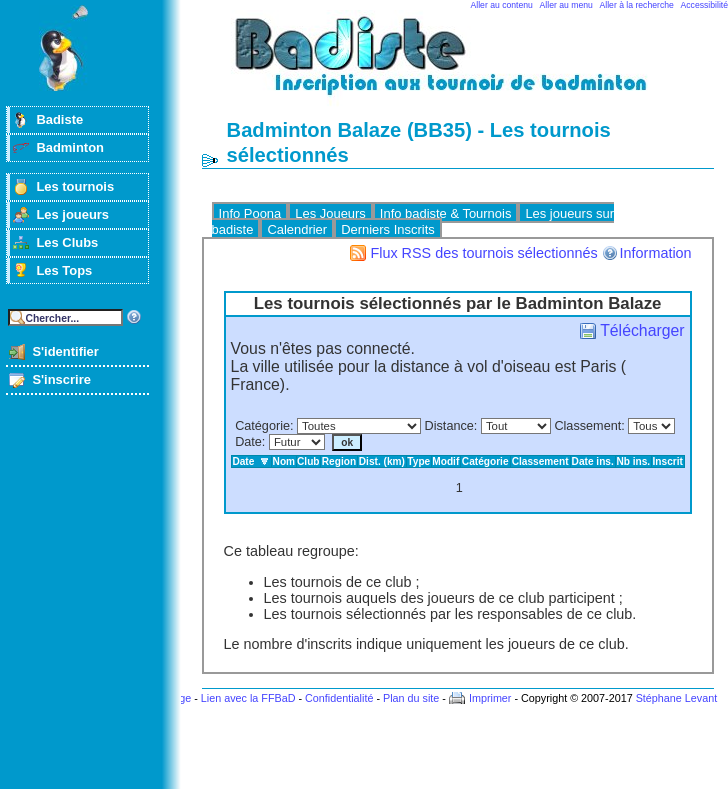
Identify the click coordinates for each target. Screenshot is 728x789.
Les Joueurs (330, 213)
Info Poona (250, 213)
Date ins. (593, 461)
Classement (587, 426)
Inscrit (668, 461)
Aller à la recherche (637, 5)
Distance (449, 426)
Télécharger (642, 330)
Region (339, 461)
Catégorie (262, 426)
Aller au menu (566, 5)
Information (656, 253)
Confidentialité (339, 698)
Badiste (59, 119)
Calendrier (297, 229)
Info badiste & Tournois (446, 213)
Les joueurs (72, 214)
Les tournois (75, 186)
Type (418, 461)
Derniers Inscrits (388, 229)
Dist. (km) (382, 461)
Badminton (70, 147)
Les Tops (64, 270)
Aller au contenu (502, 5)
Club (308, 461)
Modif (445, 461)
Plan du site (411, 698)
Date (248, 442)
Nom (284, 461)
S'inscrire (61, 379)
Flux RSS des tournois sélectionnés (483, 253)
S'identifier (65, 351)
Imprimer (490, 698)
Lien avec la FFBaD (248, 698)
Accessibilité (704, 5)
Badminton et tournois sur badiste (465, 65)
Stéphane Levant (677, 698)
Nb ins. (633, 461)
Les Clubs (67, 242)
